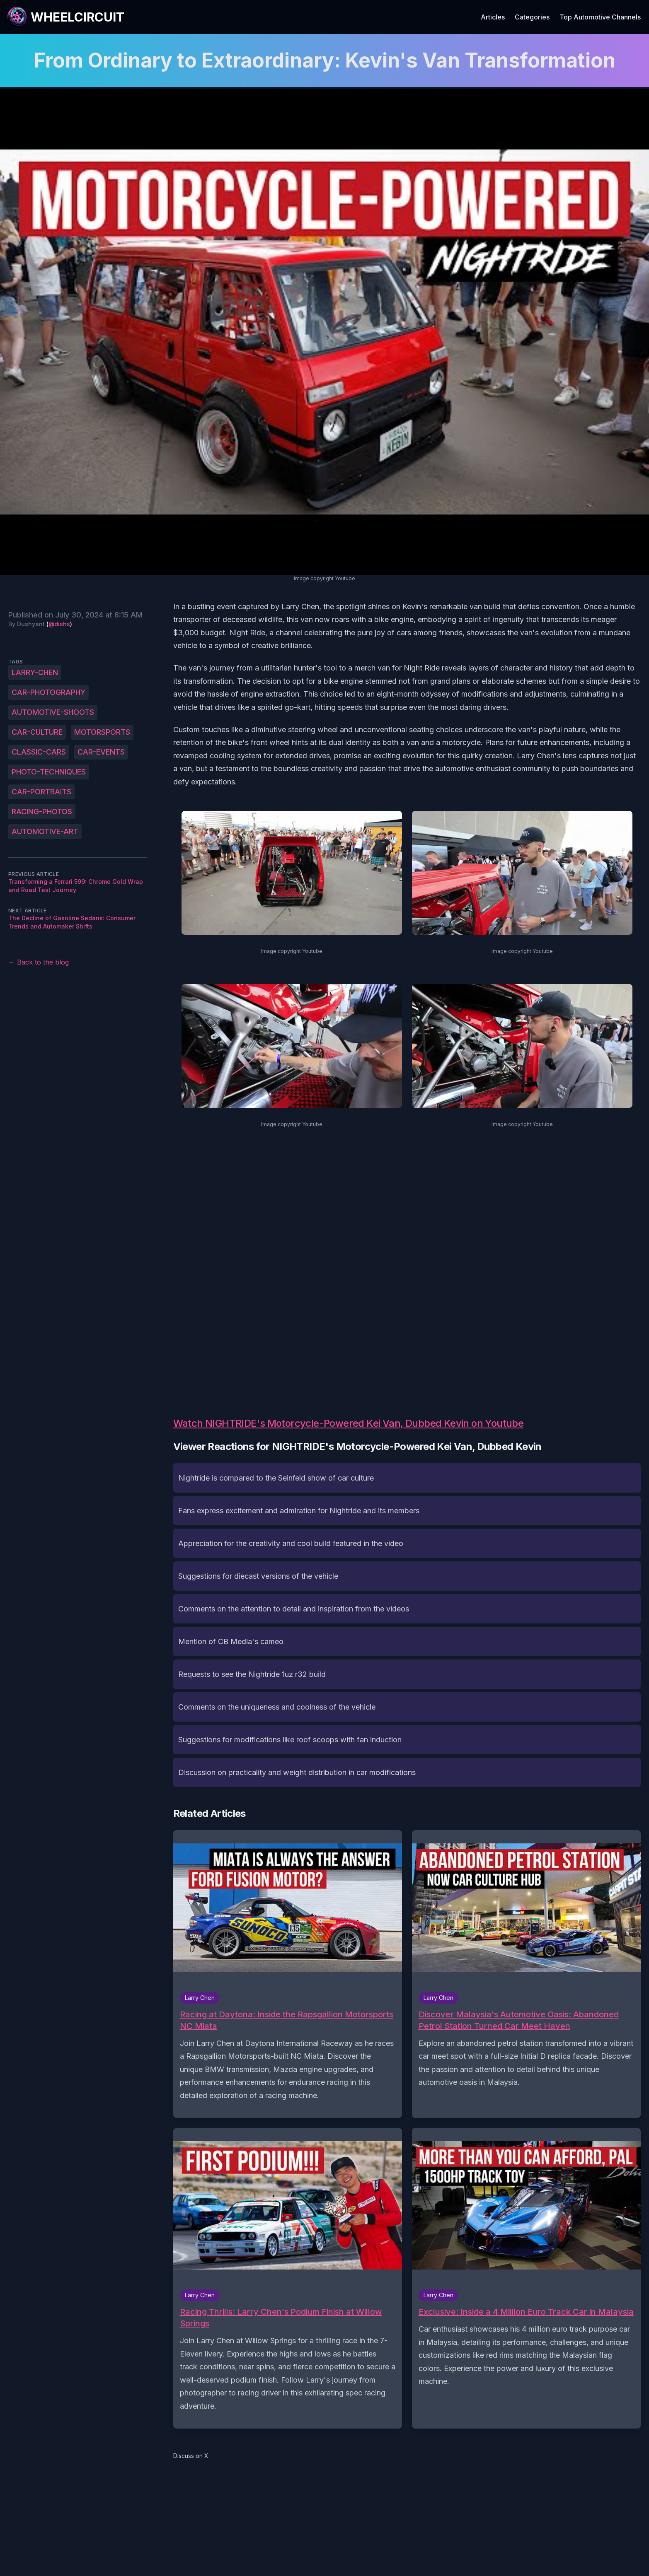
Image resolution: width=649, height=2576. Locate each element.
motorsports (102, 732)
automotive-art (45, 831)
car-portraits (41, 791)
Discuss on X (190, 2455)
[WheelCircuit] (65, 17)
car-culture (37, 732)
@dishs (59, 623)
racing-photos (42, 811)
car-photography (48, 692)
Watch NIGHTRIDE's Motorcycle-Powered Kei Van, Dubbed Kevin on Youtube (348, 1423)
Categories (532, 17)
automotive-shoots (53, 712)
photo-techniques (49, 771)
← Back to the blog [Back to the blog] (38, 962)
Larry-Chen (35, 672)
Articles (493, 17)
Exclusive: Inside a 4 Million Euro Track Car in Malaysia (526, 2312)
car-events (101, 752)
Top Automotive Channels (600, 17)
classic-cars (39, 752)
